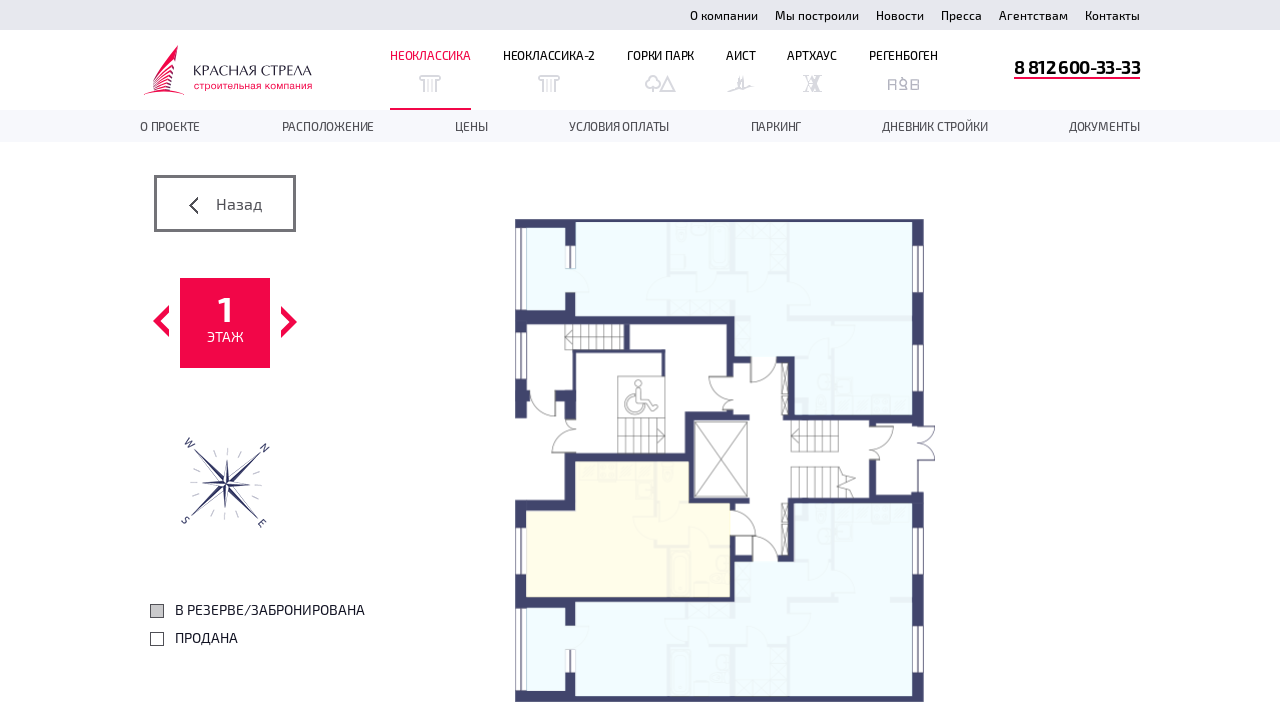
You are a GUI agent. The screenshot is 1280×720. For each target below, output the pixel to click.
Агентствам (1033, 15)
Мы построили (817, 15)
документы (1104, 126)
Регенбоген (903, 70)
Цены (471, 126)
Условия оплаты (619, 126)
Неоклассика (430, 70)
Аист (740, 70)
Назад (225, 204)
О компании (724, 15)
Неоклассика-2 (549, 70)
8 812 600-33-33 (1077, 66)
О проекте (170, 126)
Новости (900, 15)
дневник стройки (934, 126)
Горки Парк (660, 70)
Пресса (961, 15)
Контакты (1112, 15)
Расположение (328, 126)
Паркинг (776, 126)
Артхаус (812, 70)
